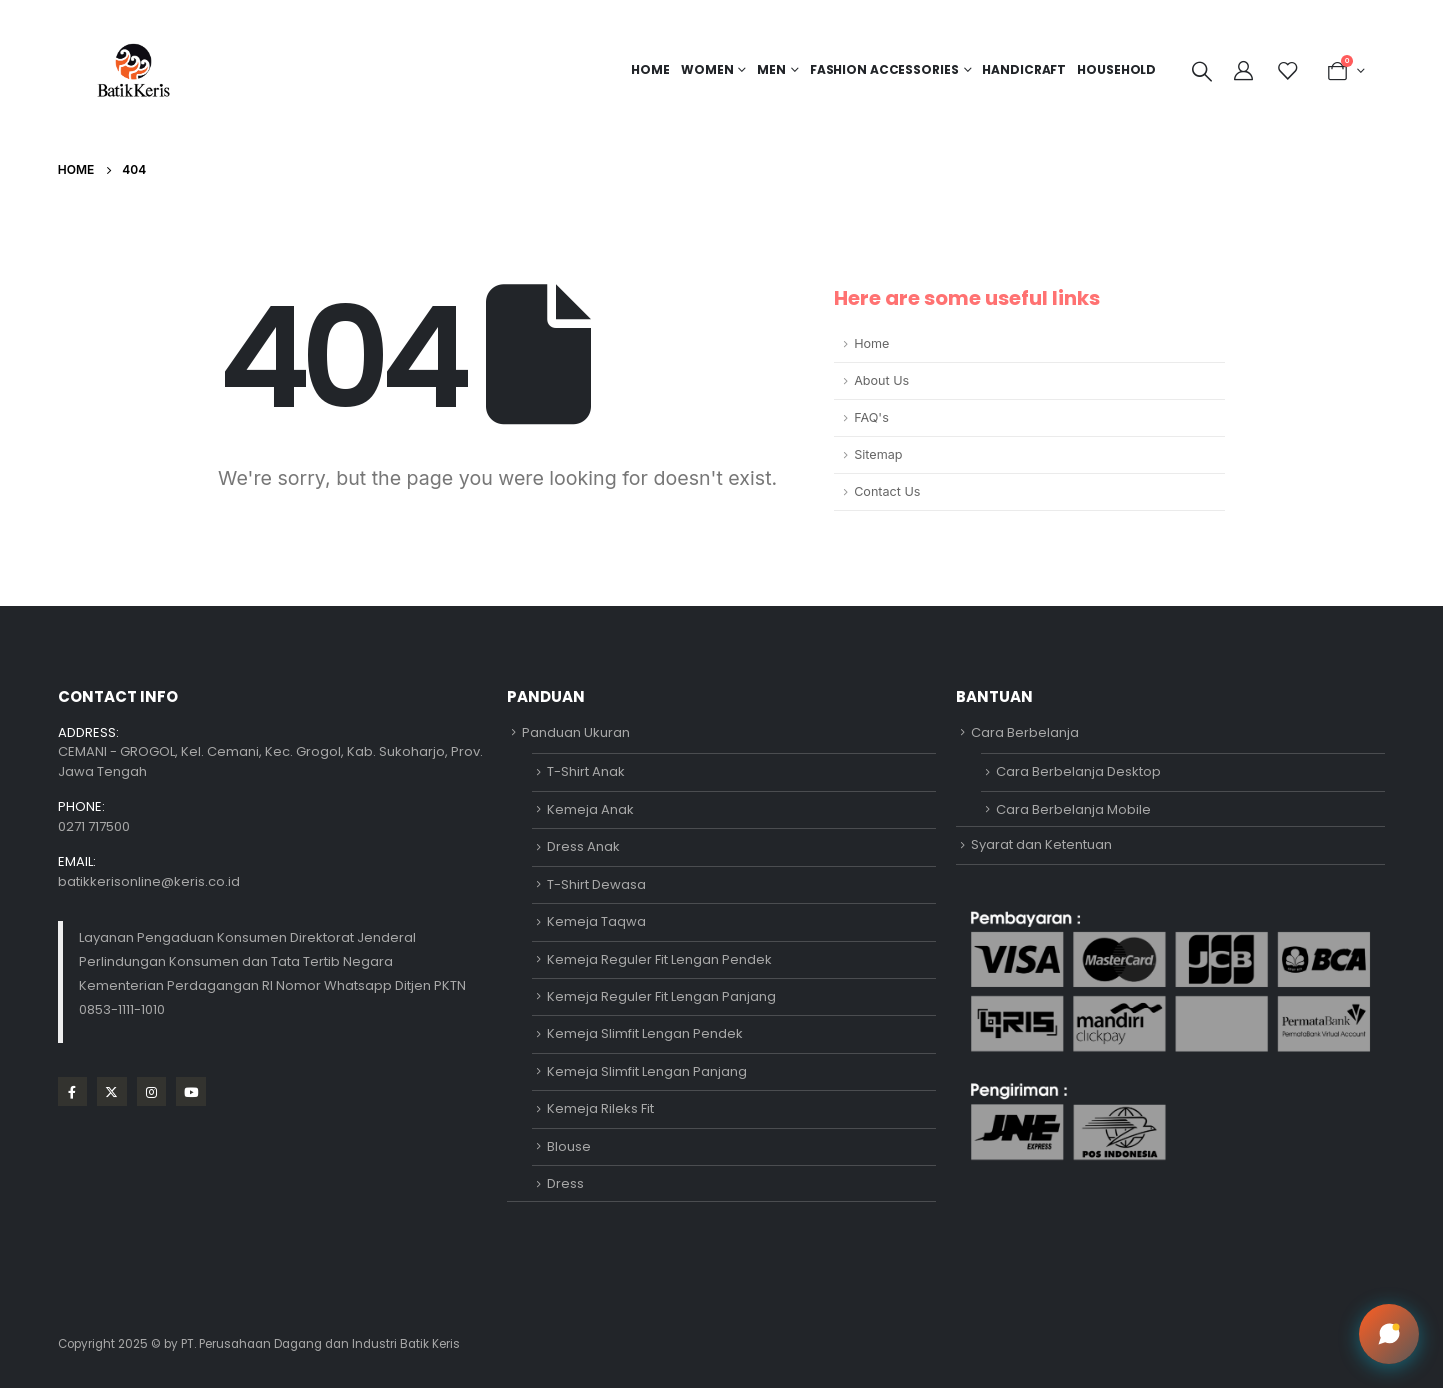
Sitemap (878, 454)
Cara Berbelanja (1025, 732)
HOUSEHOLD (1116, 69)
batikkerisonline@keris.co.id (149, 881)
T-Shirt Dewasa (596, 884)
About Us (881, 380)
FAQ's (871, 417)
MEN (771, 69)
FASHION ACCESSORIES (884, 69)
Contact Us (887, 491)
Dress (565, 1183)
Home (650, 69)
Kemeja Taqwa (596, 921)
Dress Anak (583, 846)
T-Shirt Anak (586, 771)
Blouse (569, 1146)
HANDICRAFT (1024, 69)
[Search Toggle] (1202, 71)
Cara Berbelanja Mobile (1073, 809)
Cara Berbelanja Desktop (1078, 771)
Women (707, 69)
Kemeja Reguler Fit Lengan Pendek (659, 959)
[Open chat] (1389, 1334)
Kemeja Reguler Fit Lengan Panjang (661, 996)
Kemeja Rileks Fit (600, 1108)
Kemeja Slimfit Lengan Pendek (645, 1033)
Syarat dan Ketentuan (1041, 844)
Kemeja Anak (590, 809)
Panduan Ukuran (576, 732)
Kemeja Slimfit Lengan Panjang (647, 1071)
